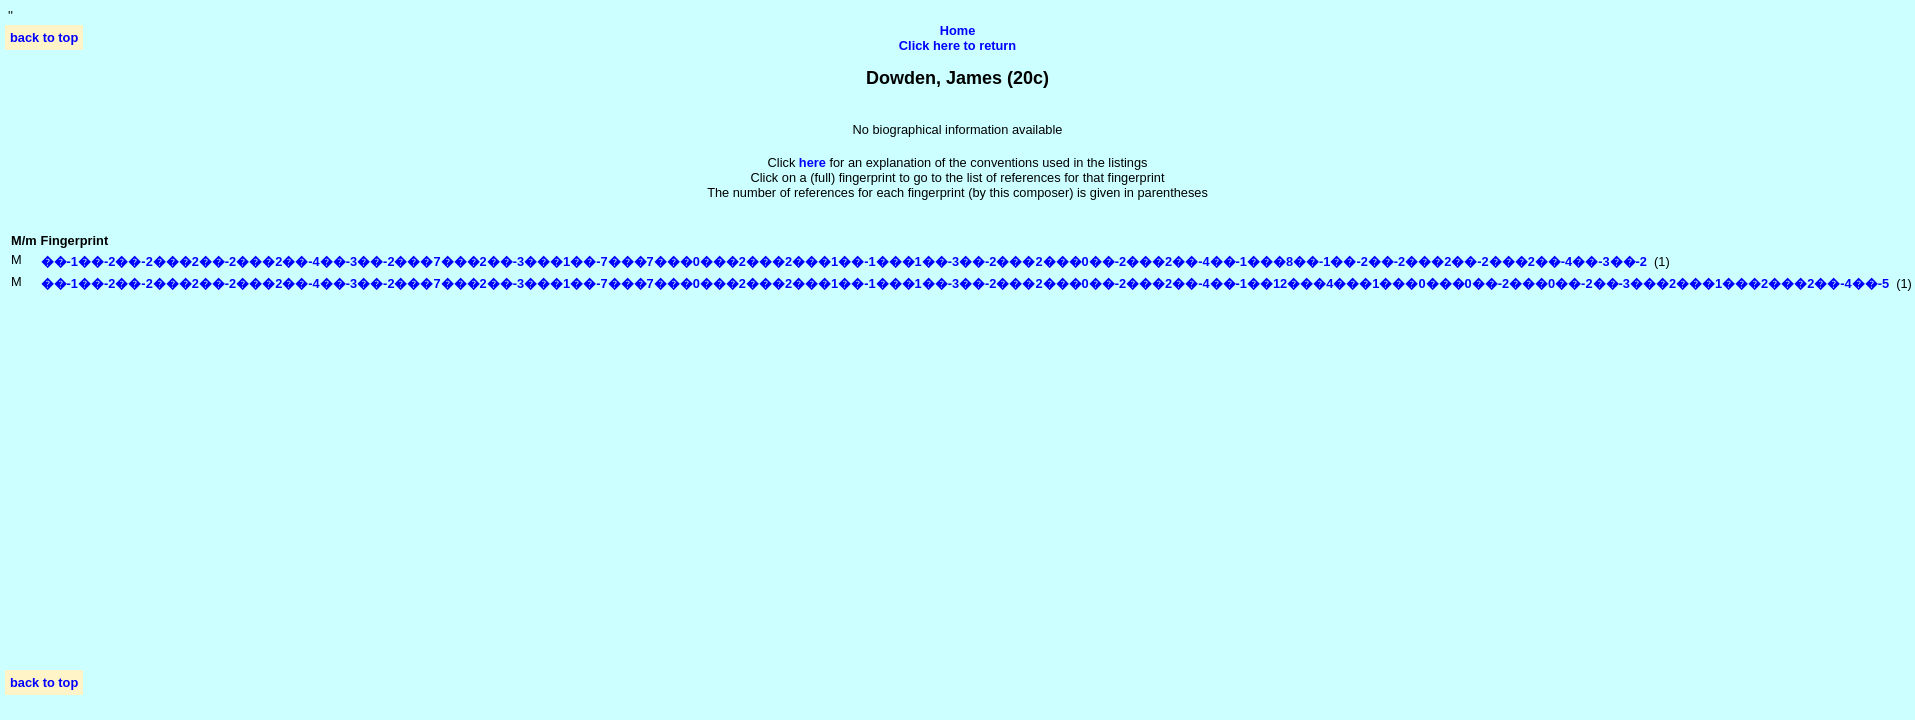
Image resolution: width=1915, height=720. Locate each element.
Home (958, 30)
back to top (44, 37)
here (812, 162)
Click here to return (957, 45)
